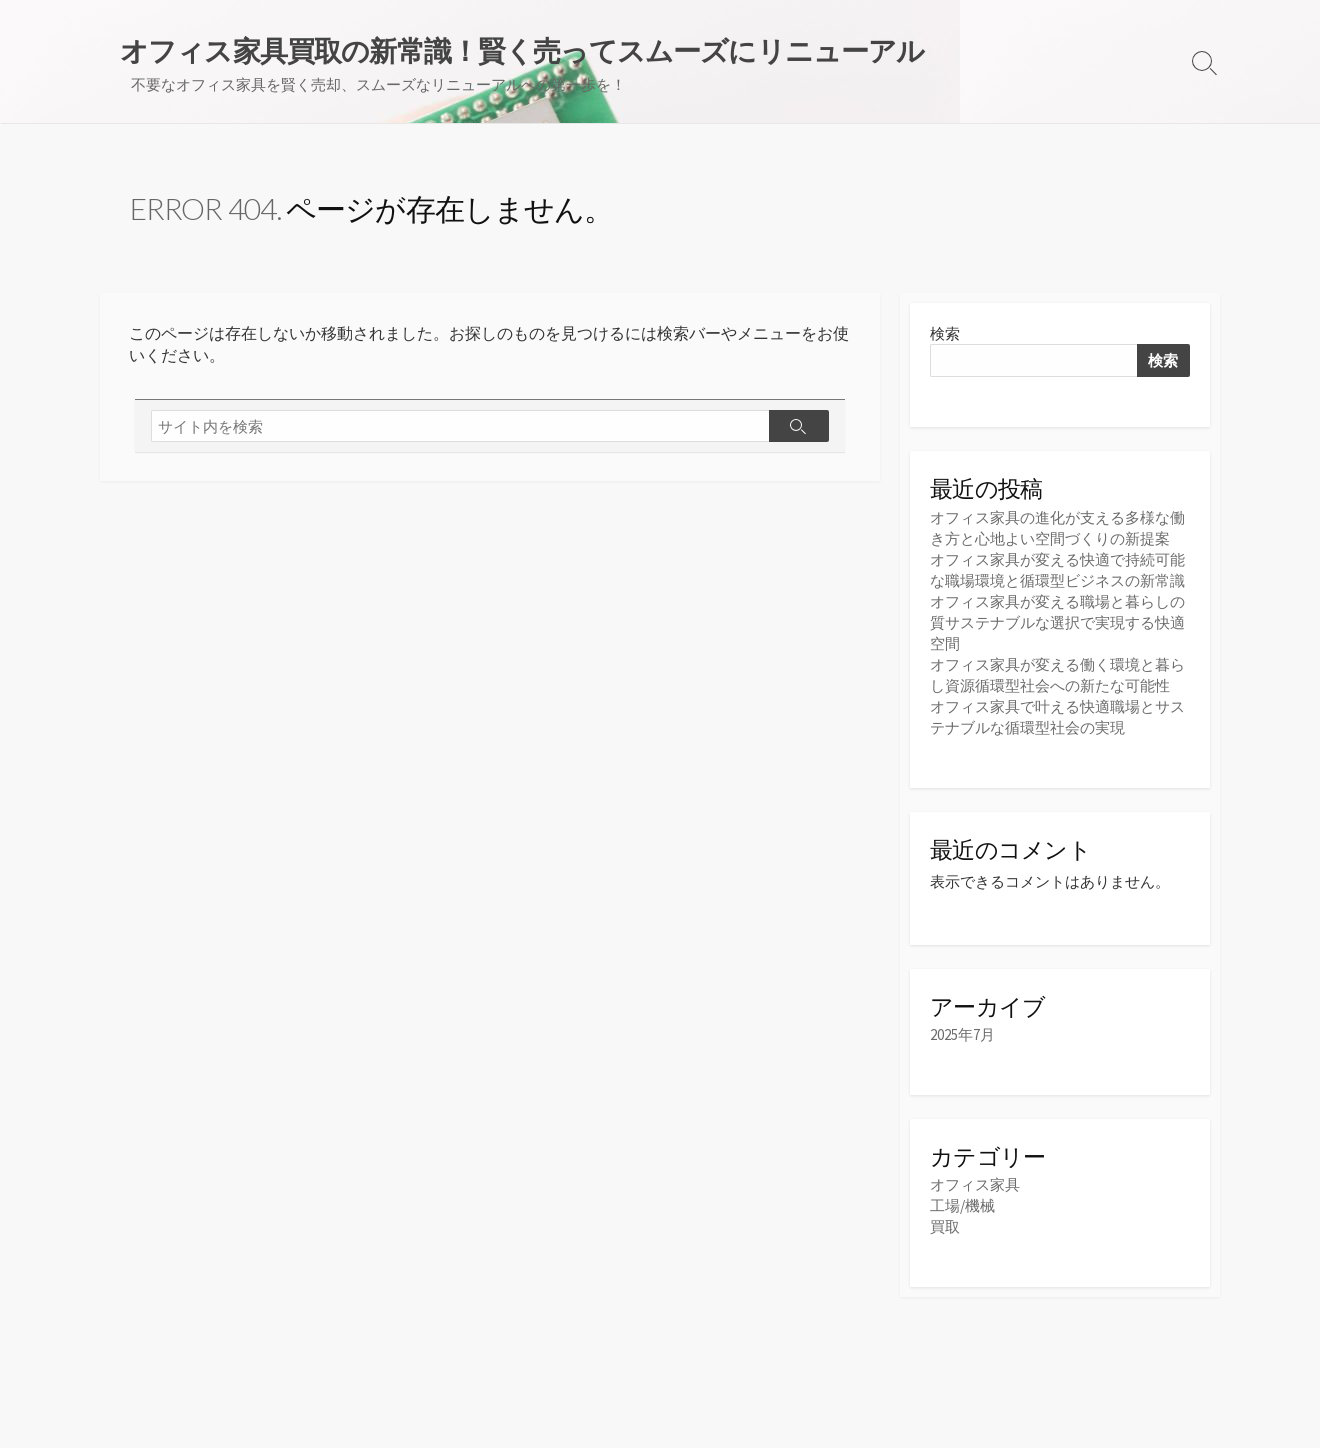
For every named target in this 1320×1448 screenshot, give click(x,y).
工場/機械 (962, 1205)
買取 (945, 1226)
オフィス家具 (975, 1184)
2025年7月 (962, 1034)
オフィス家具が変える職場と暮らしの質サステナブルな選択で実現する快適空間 (1057, 622)
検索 (945, 333)
